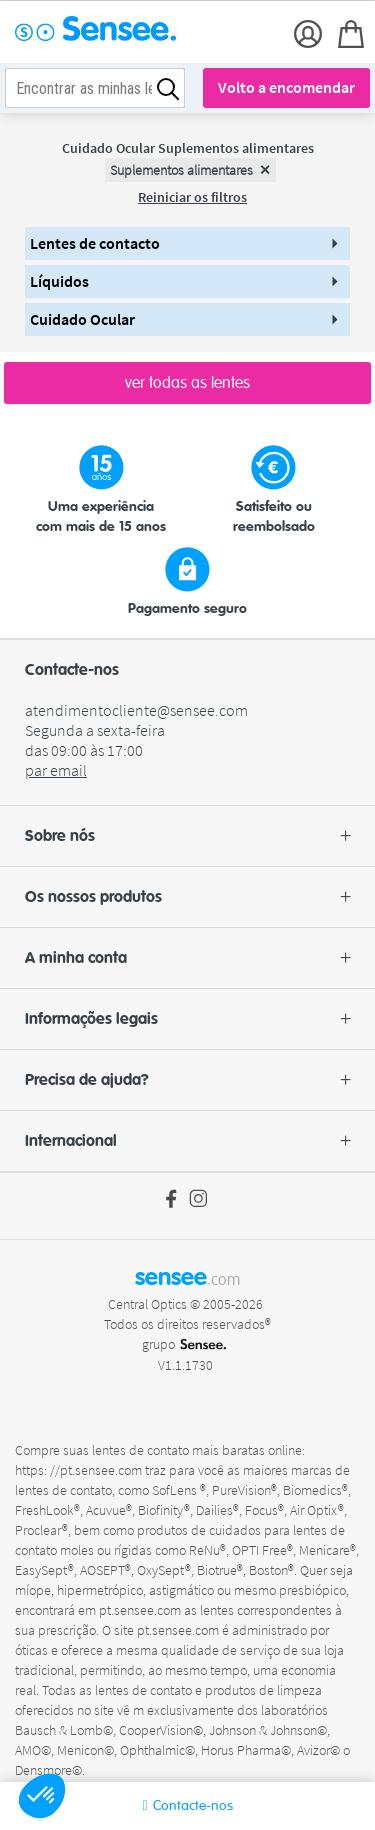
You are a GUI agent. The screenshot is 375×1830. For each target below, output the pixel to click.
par (56, 770)
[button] (42, 1796)
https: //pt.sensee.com (80, 1470)
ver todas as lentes (187, 383)
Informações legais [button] (188, 1019)
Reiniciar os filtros (192, 197)
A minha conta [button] (188, 958)
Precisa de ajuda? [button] (188, 1080)
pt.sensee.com (141, 1610)
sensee (187, 1277)
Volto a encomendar (286, 87)
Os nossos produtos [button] (188, 897)
